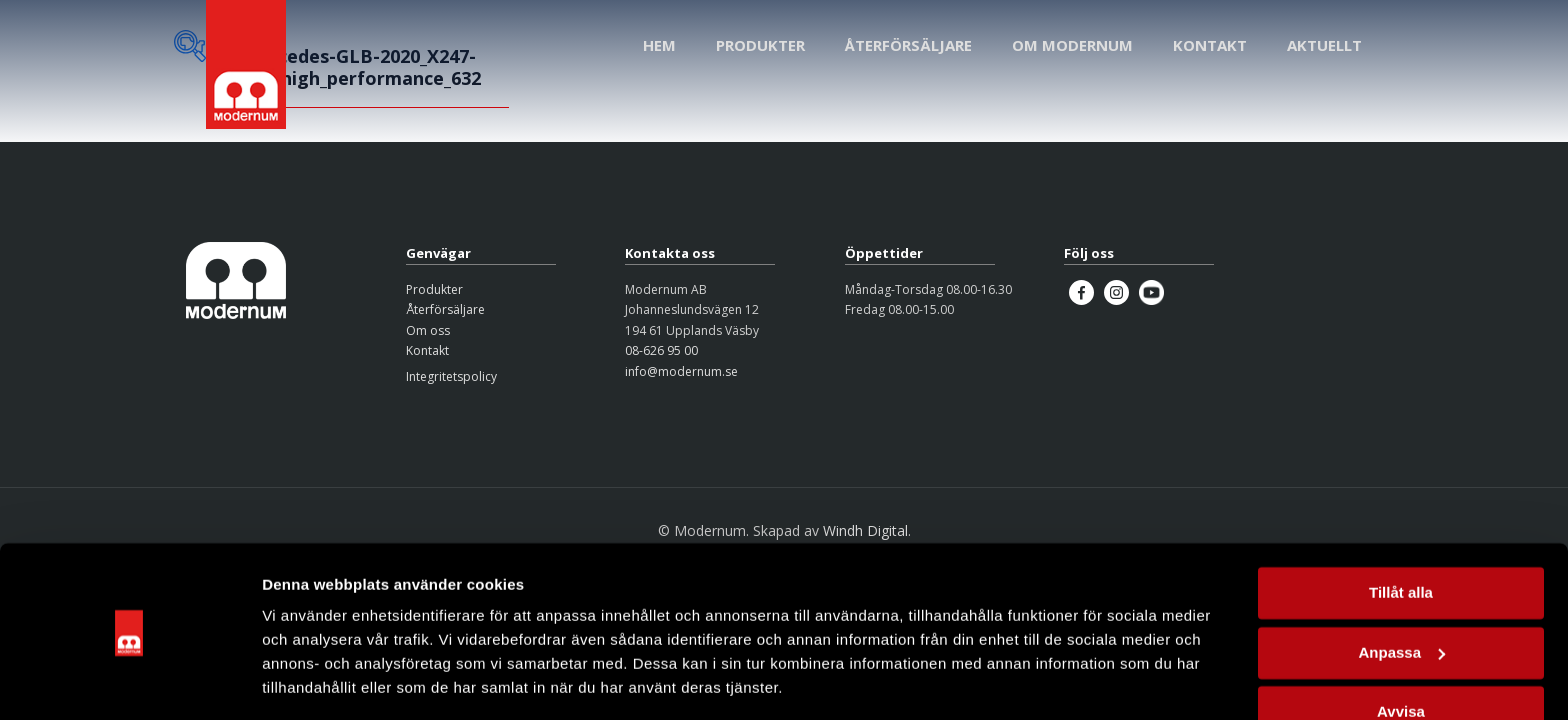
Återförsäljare (445, 309)
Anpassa (1401, 589)
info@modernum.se (681, 371)
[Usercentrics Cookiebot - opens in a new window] (129, 681)
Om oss (428, 330)
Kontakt (427, 350)
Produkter (434, 289)
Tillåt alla (1401, 530)
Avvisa (1401, 649)
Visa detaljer (306, 680)
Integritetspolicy (451, 376)
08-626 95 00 (661, 350)
